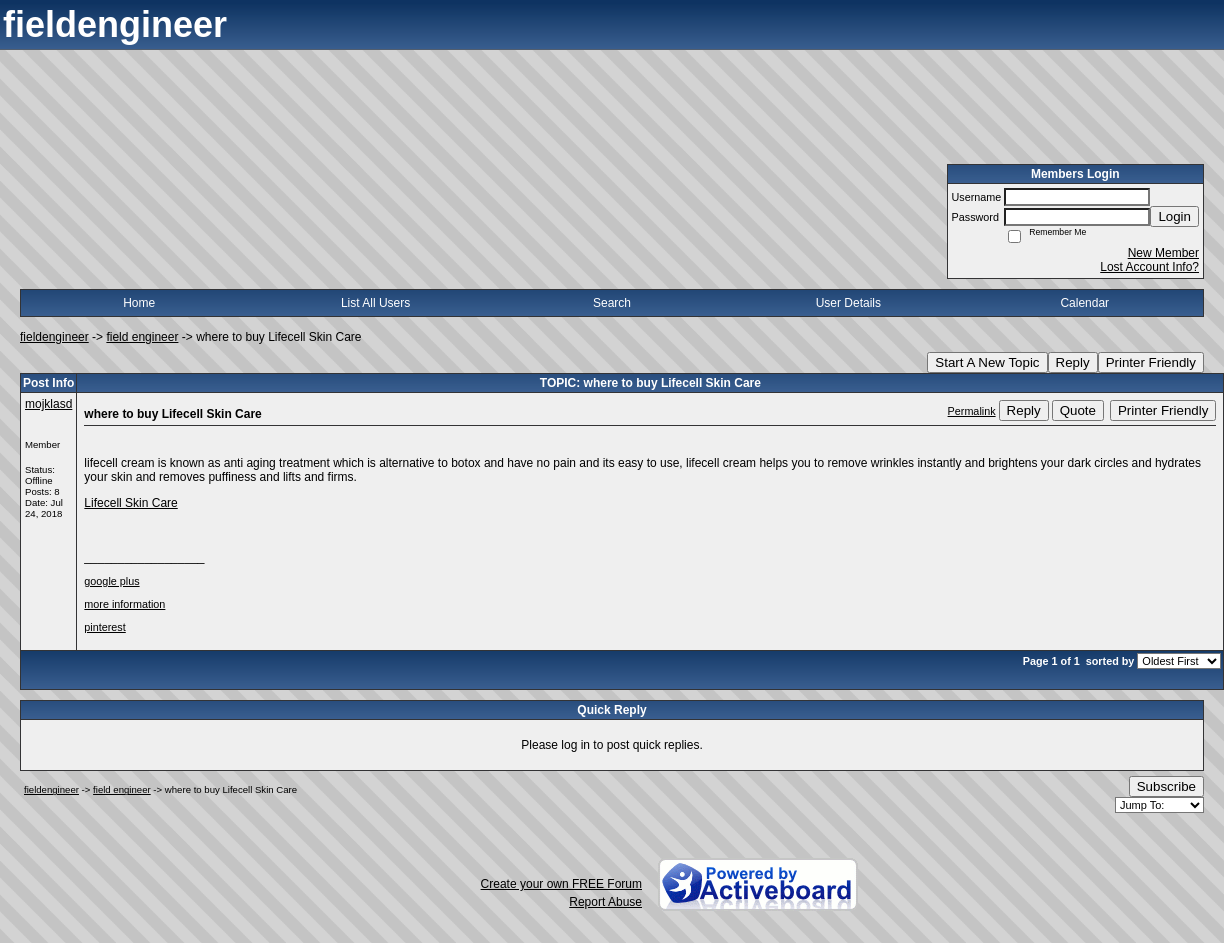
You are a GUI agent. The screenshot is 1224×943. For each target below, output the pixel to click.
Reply (1073, 362)
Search (612, 303)
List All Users (375, 303)
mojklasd (48, 404)
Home (139, 303)
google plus (111, 581)
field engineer (142, 337)
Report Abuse (605, 902)
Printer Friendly (1151, 362)
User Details (848, 303)
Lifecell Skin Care (130, 503)
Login (1174, 216)
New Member (1163, 253)
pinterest (104, 627)
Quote (1078, 410)
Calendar (1084, 303)
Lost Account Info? (1149, 267)
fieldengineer (54, 337)
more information (124, 604)
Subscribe (1166, 786)
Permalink (972, 411)
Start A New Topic (987, 362)
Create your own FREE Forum (561, 884)
